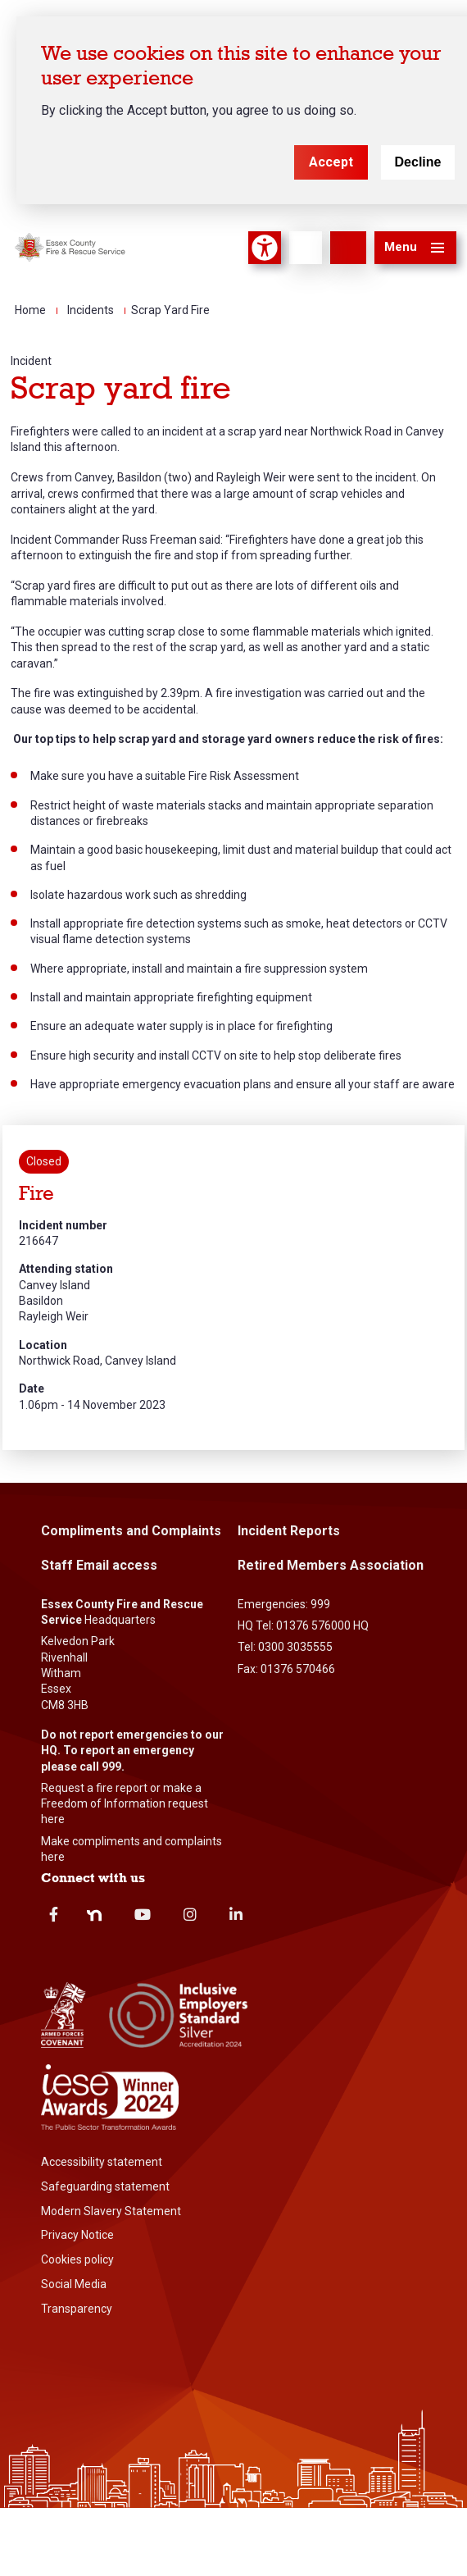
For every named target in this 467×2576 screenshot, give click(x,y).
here (53, 1819)
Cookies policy (77, 2259)
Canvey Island (54, 1285)
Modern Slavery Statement (111, 2211)
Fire (36, 1194)
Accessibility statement (101, 2161)
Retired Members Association (331, 1565)
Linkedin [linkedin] (236, 1914)
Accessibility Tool (265, 248)
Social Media (74, 2284)
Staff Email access (99, 1565)
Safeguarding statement (105, 2186)
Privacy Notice (77, 2234)
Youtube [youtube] (142, 1914)
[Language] (305, 247)
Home (30, 310)
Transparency (76, 2308)
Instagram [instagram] (190, 1914)
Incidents (90, 310)
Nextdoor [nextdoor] (94, 1915)
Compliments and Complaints (131, 1531)
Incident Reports (289, 1531)
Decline (418, 162)
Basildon (41, 1300)
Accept (331, 162)
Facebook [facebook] (53, 1914)
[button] (415, 247)
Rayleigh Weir (53, 1316)
